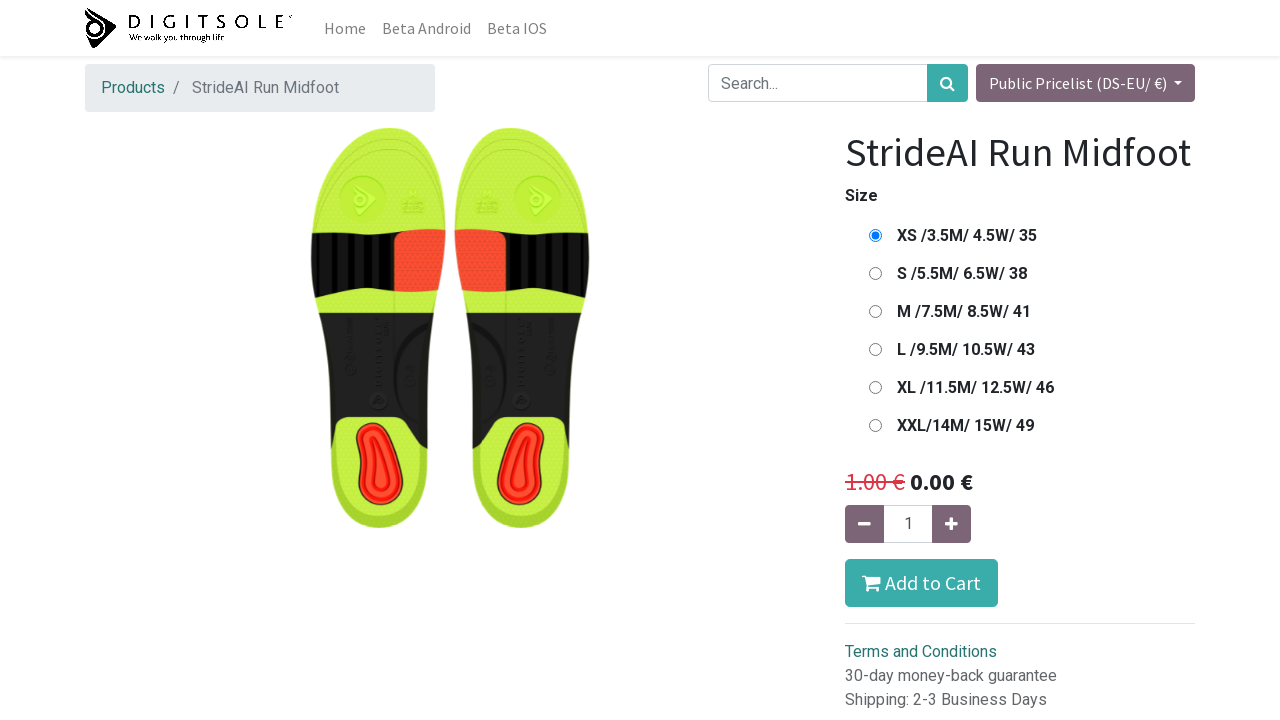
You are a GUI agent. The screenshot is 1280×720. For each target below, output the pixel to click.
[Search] (947, 83)
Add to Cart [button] (921, 582)
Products (133, 87)
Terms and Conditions (921, 651)
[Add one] (951, 524)
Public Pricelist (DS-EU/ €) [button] (1079, 83)
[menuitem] (345, 28)
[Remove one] (864, 524)
